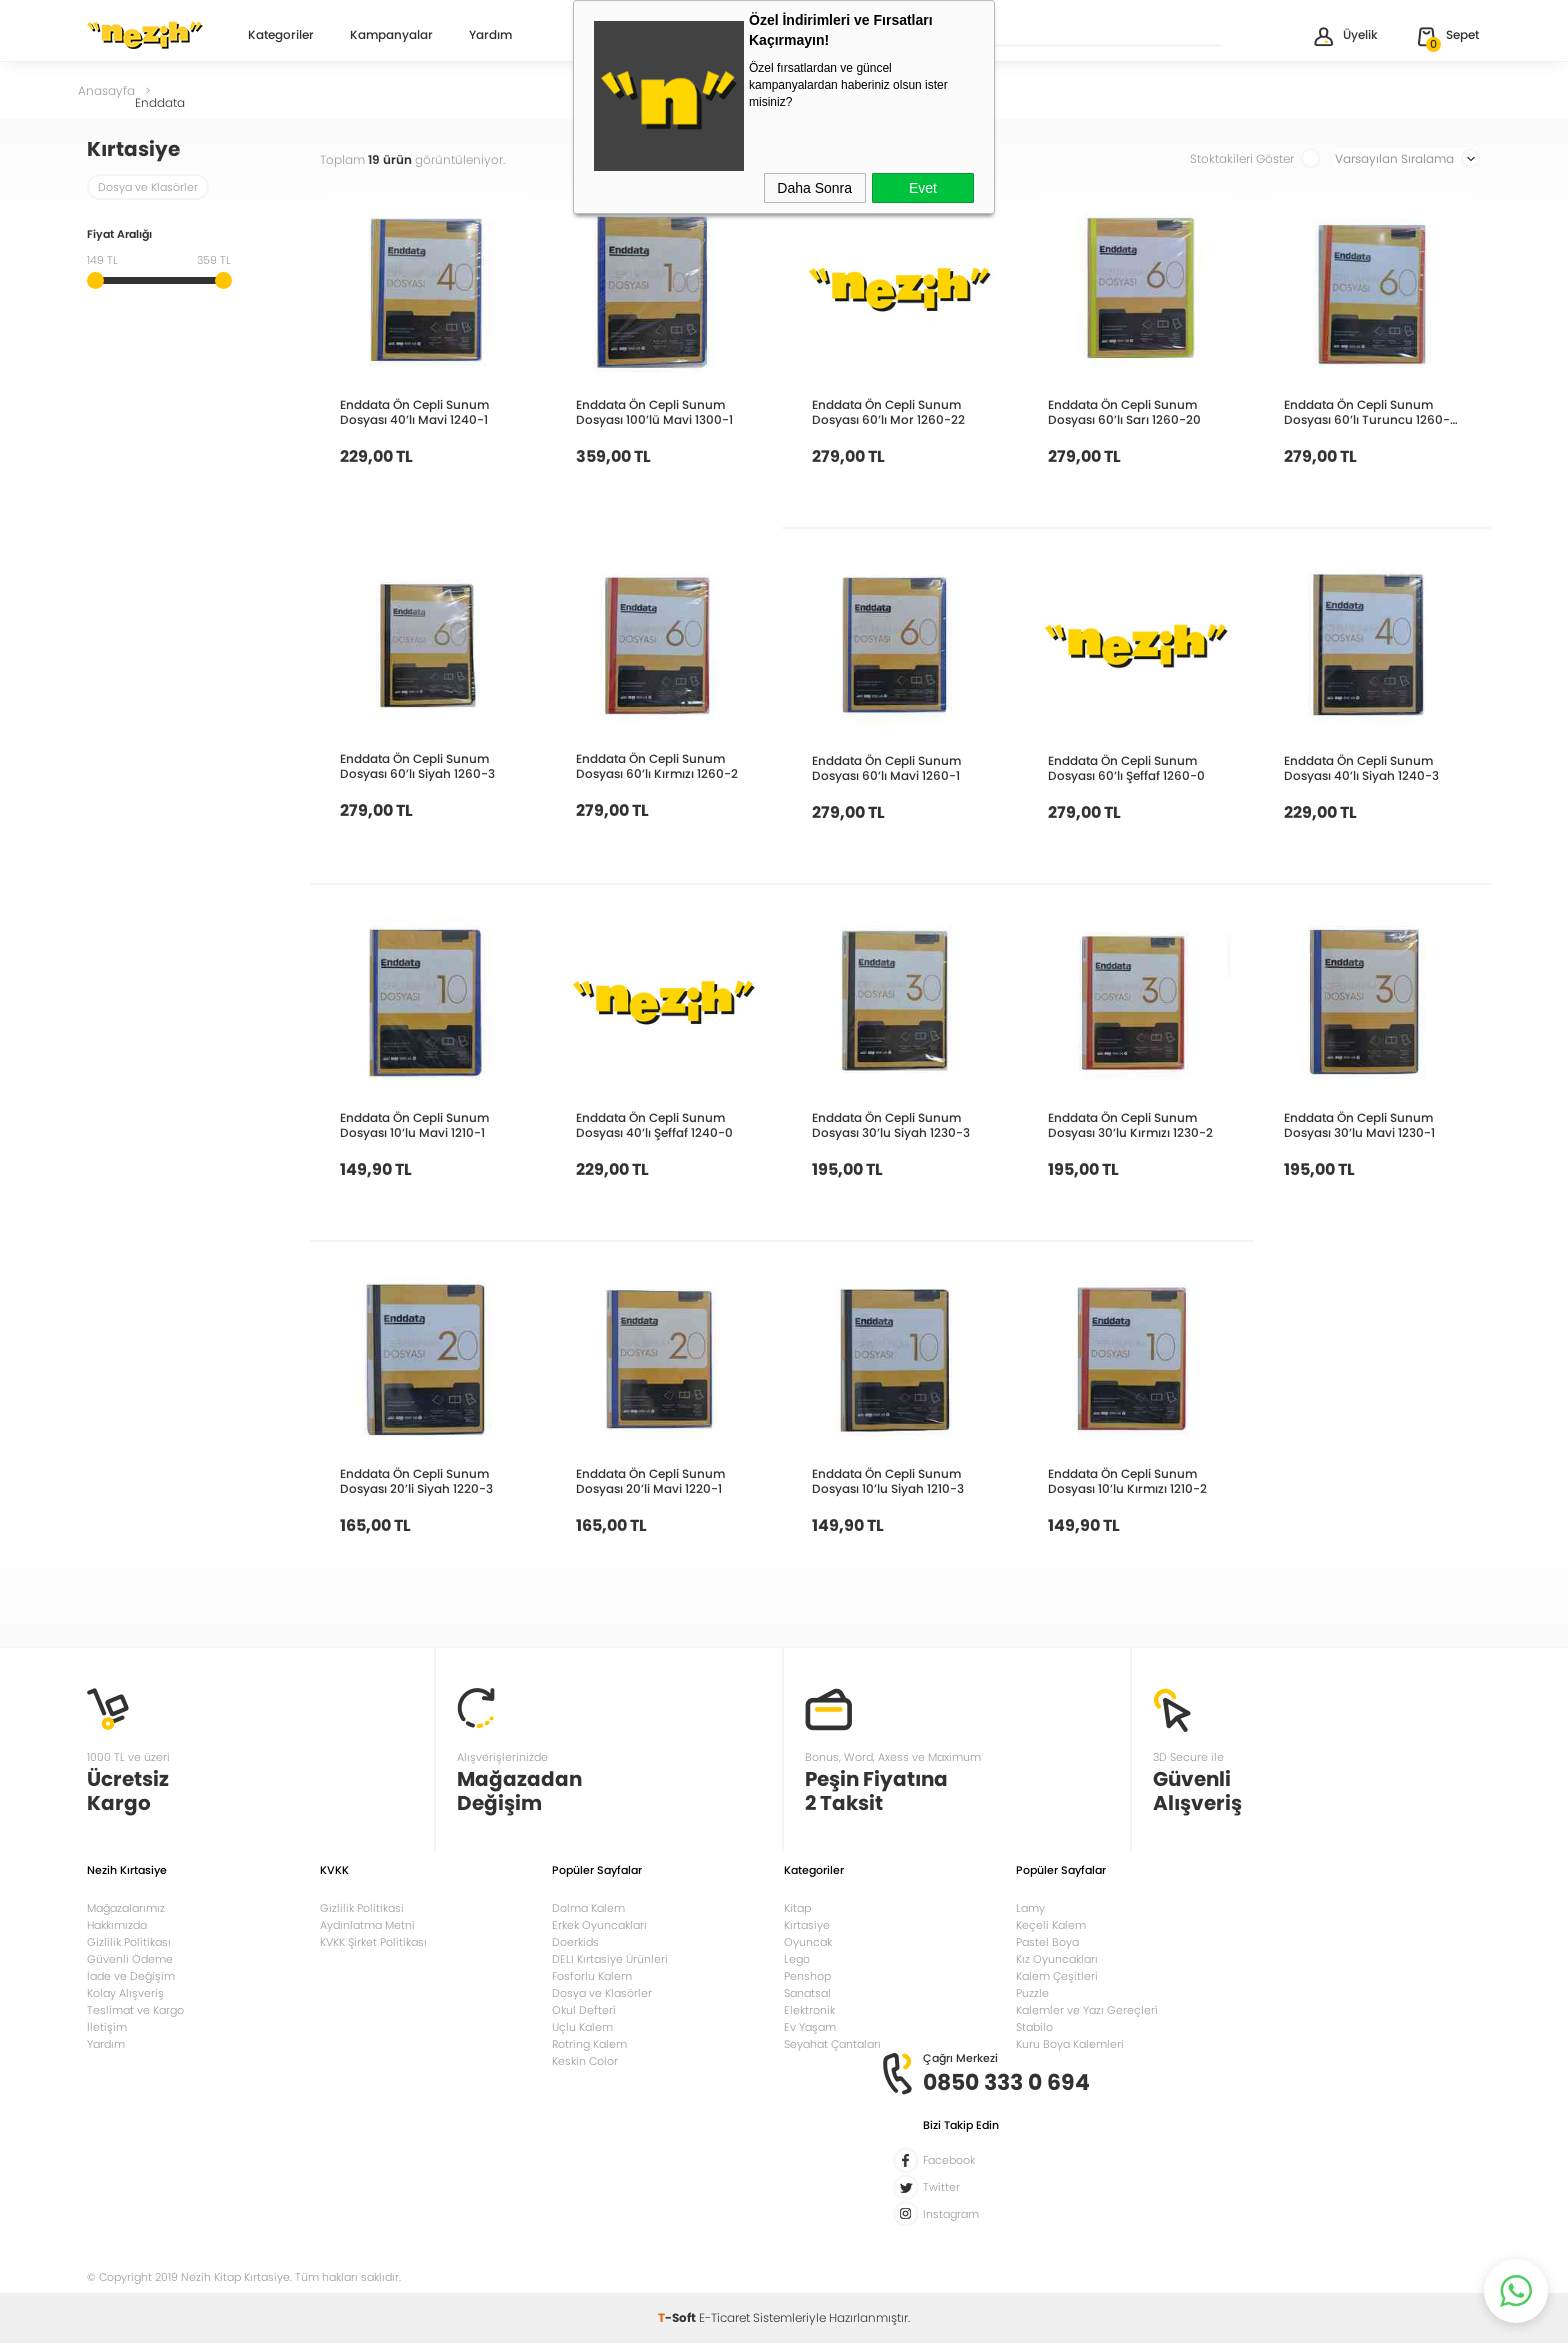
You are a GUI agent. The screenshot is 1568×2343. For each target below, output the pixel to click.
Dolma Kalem (588, 1908)
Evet (923, 188)
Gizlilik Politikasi (362, 1908)
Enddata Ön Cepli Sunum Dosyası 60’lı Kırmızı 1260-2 (657, 766)
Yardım (490, 36)
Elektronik (809, 2010)
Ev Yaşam (810, 2027)
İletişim (107, 2027)
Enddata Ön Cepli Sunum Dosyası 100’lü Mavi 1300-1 (654, 412)
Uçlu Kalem (582, 2027)
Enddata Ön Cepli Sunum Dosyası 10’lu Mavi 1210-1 (414, 1125)
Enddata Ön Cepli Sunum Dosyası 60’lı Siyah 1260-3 (417, 766)
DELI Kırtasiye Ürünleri (610, 1959)
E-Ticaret (724, 2317)
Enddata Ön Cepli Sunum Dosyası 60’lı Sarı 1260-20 (1124, 412)
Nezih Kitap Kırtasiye (145, 35)
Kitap (797, 1908)
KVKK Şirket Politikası (373, 1942)
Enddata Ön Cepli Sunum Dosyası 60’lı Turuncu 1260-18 (1367, 412)
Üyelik (1344, 36)
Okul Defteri (584, 2010)
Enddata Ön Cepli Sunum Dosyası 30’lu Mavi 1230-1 (1359, 1125)
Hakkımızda (117, 1925)
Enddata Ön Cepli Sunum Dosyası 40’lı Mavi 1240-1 (414, 412)
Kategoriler (281, 36)
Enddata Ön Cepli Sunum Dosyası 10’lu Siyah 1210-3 (888, 1481)
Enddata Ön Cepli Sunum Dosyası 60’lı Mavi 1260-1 (886, 768)
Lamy (1030, 1908)
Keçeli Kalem (1051, 1925)
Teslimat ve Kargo (135, 2010)
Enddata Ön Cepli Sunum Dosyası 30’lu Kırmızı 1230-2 (1130, 1125)
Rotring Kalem (589, 2044)
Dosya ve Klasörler (148, 187)
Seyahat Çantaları (832, 2044)
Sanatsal (807, 1993)
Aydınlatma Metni (367, 1925)
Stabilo (1034, 2027)
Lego (797, 1959)
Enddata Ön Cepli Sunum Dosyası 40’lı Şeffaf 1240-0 (654, 1125)
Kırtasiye (807, 1925)
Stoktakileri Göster (1255, 158)
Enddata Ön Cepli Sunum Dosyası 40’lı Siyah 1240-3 (1361, 768)
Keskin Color (585, 2061)
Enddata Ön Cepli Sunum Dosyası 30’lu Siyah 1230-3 (891, 1125)
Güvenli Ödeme (130, 1959)
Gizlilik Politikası (129, 1942)
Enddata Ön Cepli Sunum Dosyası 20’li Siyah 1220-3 (416, 1481)
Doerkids (575, 1942)
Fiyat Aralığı (119, 235)
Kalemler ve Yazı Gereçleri (1087, 2010)
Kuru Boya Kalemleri (1070, 2044)
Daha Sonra (814, 188)
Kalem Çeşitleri (1057, 1976)
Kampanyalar (391, 36)
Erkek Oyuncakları (599, 1925)
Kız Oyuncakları (1057, 1959)
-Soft (678, 2317)
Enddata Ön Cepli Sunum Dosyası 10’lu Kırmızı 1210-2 (1127, 1481)
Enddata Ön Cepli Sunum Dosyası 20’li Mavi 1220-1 (650, 1481)
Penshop (807, 1976)
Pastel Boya (1047, 1942)
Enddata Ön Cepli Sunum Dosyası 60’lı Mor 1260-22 (888, 412)
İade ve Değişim (131, 1976)
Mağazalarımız (126, 1908)
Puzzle (1032, 1993)
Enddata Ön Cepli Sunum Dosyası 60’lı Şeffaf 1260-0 (1126, 768)
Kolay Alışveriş (125, 1993)
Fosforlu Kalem (592, 1976)
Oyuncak (808, 1942)
